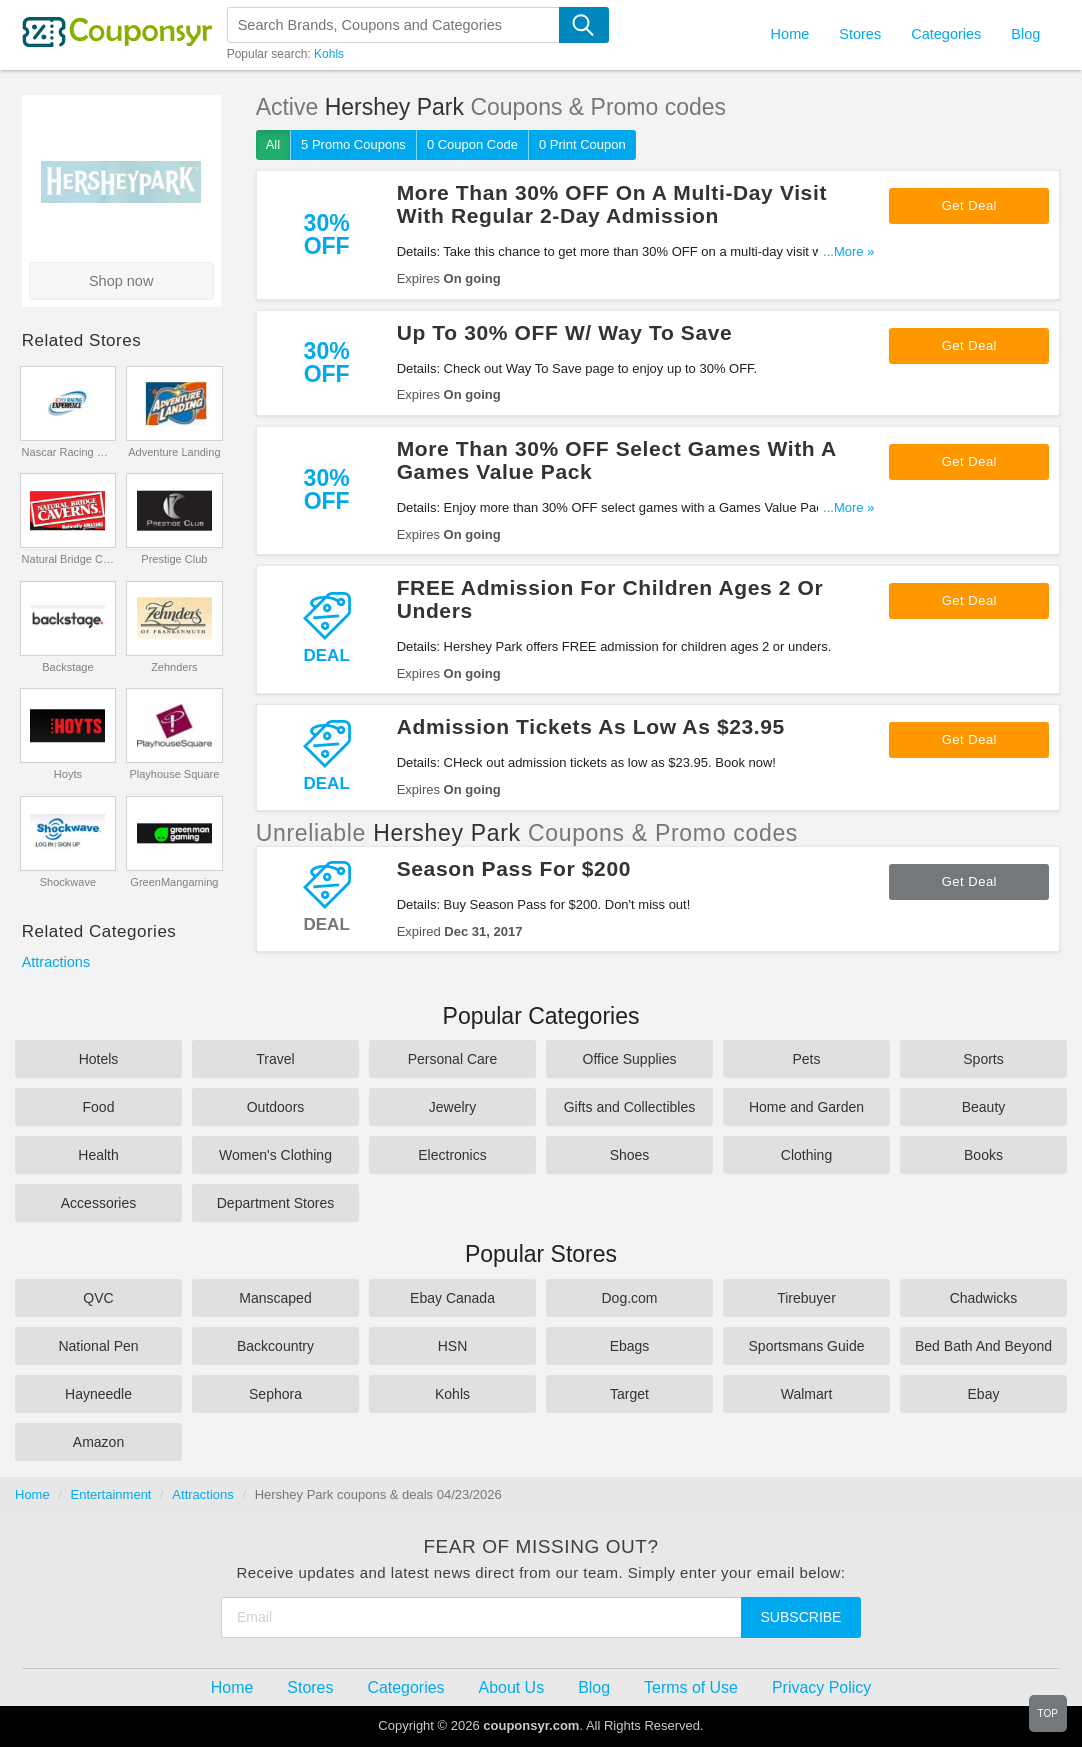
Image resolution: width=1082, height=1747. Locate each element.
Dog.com (629, 1298)
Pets (806, 1059)
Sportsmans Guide (807, 1346)
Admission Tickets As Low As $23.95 (591, 726)
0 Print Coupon (582, 144)
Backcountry (275, 1346)
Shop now (121, 281)
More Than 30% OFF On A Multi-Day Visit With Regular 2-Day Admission (612, 204)
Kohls (329, 54)
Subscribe (801, 1617)
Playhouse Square (174, 774)
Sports (983, 1059)
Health (98, 1155)
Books (983, 1155)
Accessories (98, 1203)
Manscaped (275, 1298)
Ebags (630, 1346)
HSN (453, 1346)
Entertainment (111, 1494)
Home (32, 1494)
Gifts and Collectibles (630, 1107)
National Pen (98, 1346)
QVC (98, 1298)
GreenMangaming (174, 882)
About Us (512, 1687)
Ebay (984, 1394)
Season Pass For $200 (514, 868)
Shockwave (68, 882)
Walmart (807, 1394)
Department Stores (276, 1203)
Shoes (630, 1155)
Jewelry (452, 1107)
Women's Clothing (275, 1155)
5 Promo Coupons (353, 144)
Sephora (275, 1394)
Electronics (452, 1155)
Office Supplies (630, 1059)
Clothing (806, 1155)
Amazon (98, 1442)
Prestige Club (174, 559)
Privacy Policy (821, 1687)
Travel (275, 1059)
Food (99, 1107)
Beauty (984, 1107)
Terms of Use (691, 1687)
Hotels (99, 1059)
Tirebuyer (806, 1298)
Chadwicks (984, 1298)
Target (629, 1394)
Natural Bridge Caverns (68, 559)
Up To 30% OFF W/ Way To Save (565, 332)
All (273, 144)
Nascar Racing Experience (68, 452)
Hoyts (68, 774)
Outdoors (276, 1107)
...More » (848, 251)
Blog (1025, 34)
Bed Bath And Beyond (983, 1346)
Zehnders (174, 667)
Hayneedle (98, 1394)
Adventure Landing (174, 452)
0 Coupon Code (472, 144)
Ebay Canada (452, 1298)
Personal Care (453, 1059)
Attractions (56, 962)
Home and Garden (806, 1107)
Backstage (67, 667)
